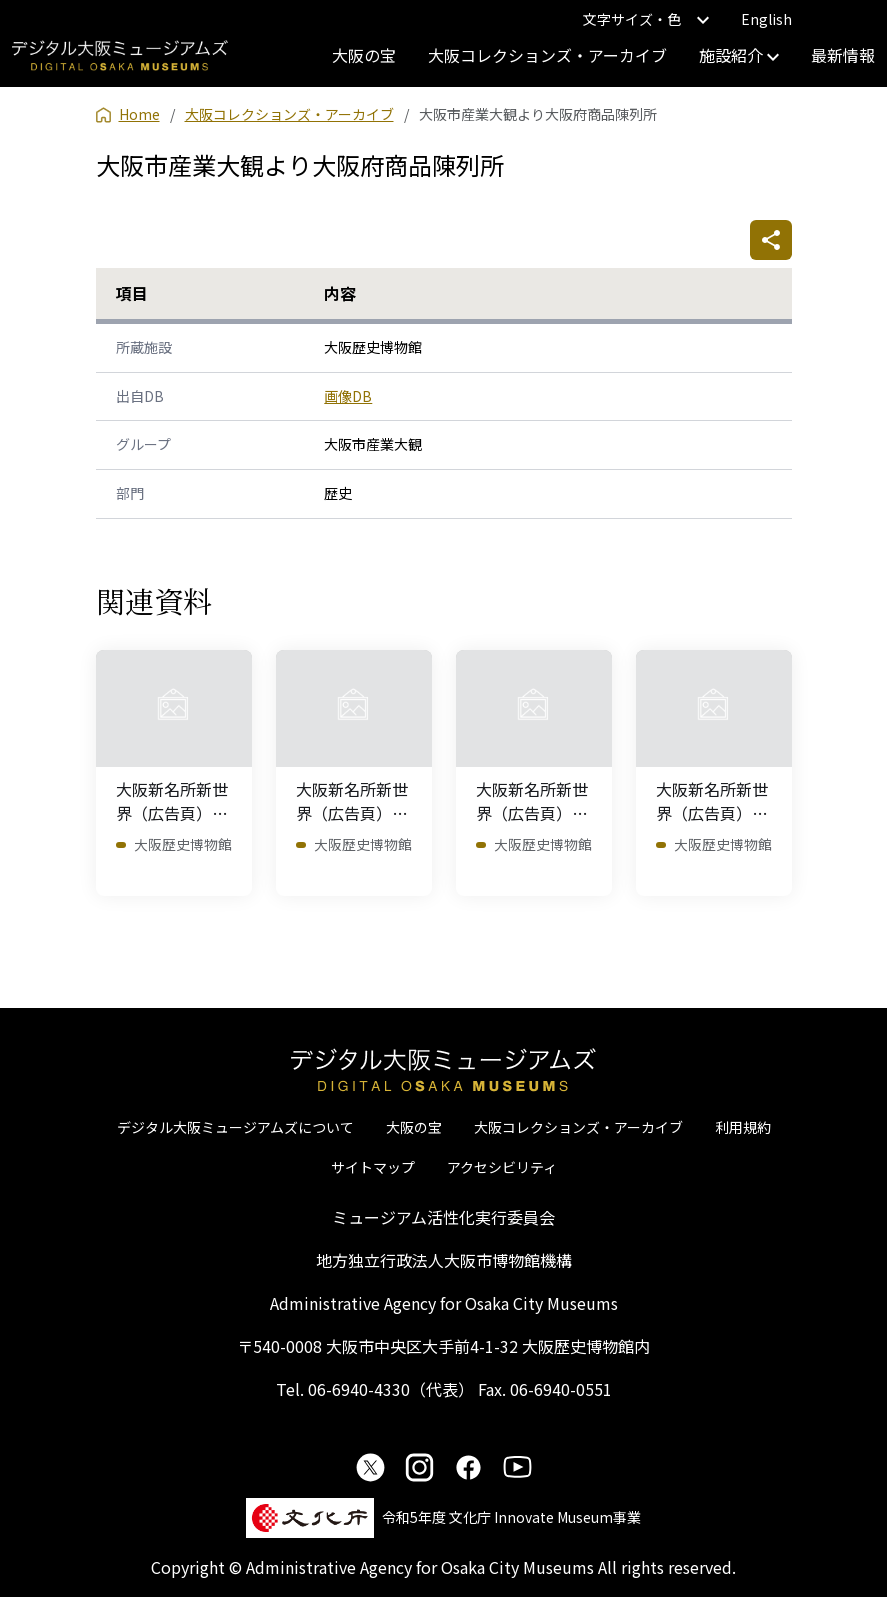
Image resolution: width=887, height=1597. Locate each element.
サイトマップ (373, 1167)
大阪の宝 (364, 55)
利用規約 (743, 1127)
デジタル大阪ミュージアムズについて (235, 1127)
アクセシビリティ (502, 1167)
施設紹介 (739, 55)
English (766, 19)
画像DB (348, 396)
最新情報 (843, 55)
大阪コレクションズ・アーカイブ (547, 55)
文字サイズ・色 (646, 19)
